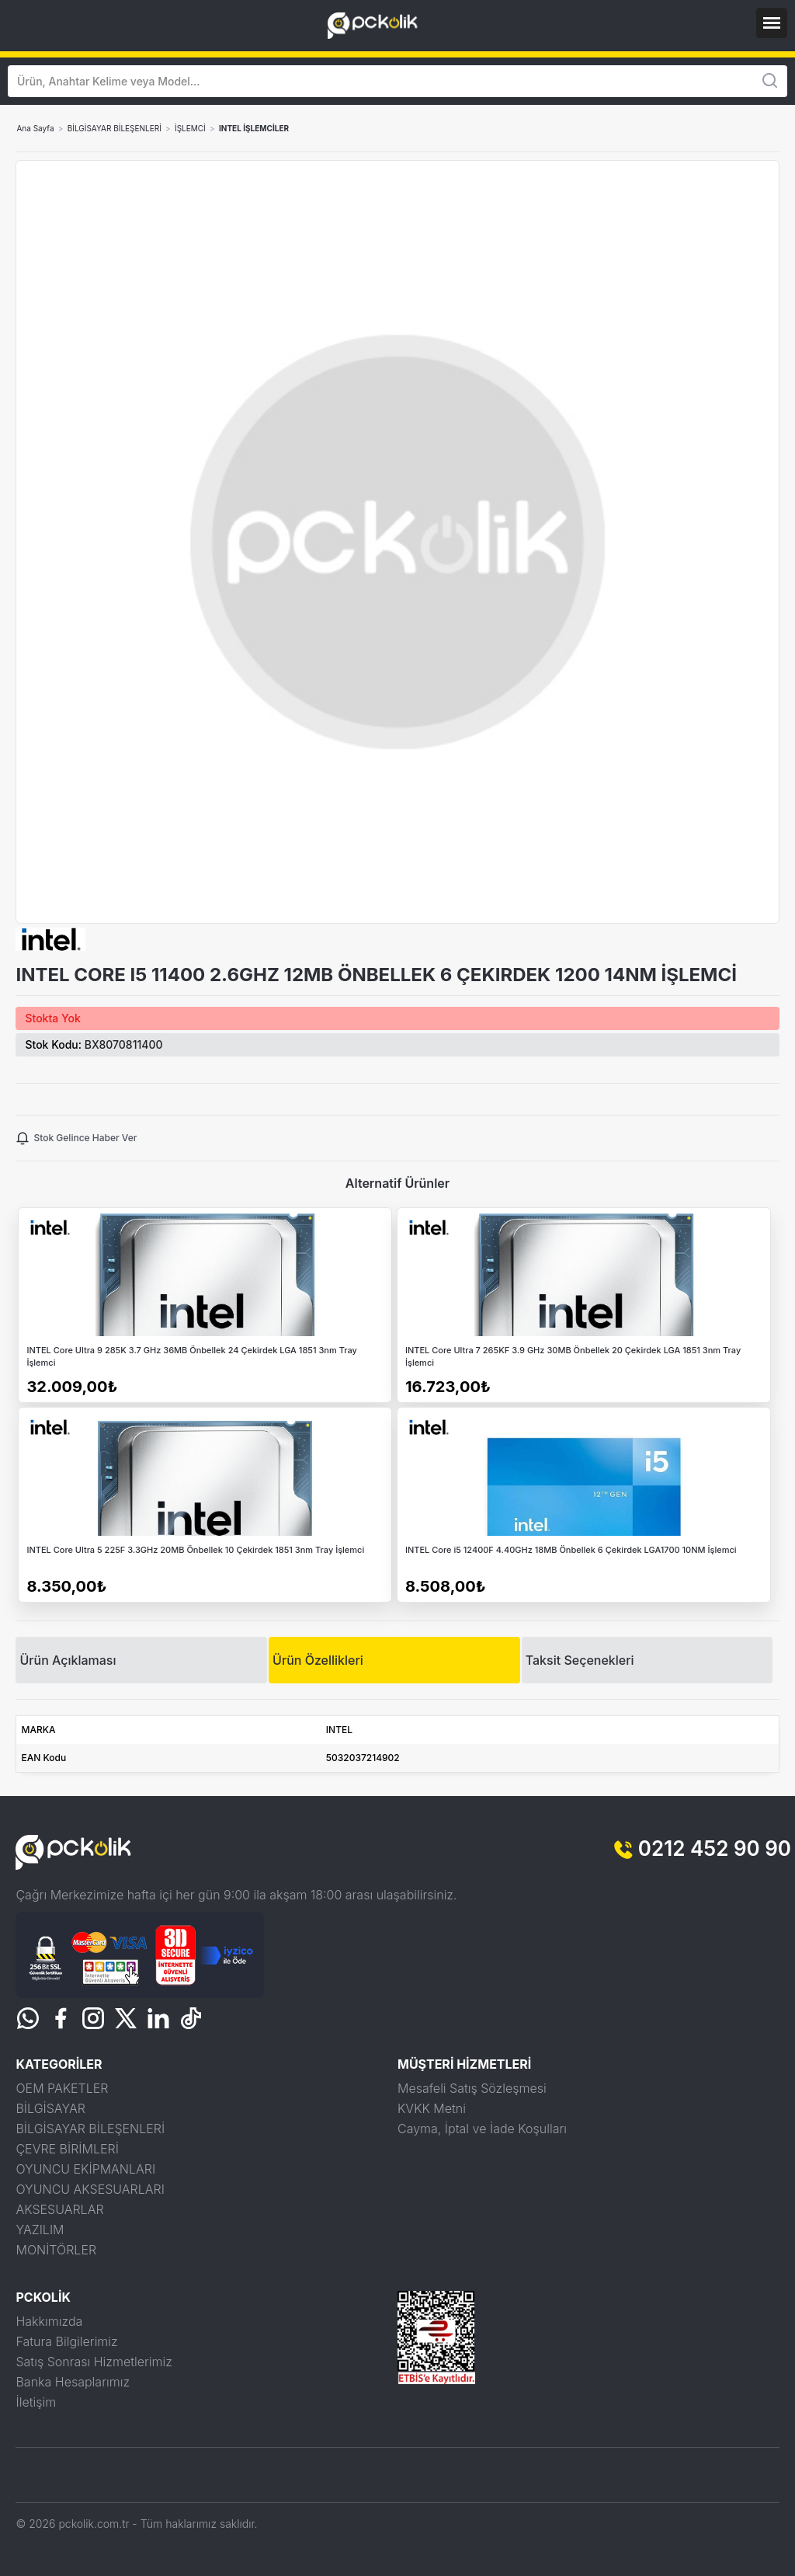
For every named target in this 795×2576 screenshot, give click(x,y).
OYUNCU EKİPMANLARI (85, 2169)
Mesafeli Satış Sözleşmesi (472, 2088)
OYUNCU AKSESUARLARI (90, 2189)
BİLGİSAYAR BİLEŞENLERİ (114, 128)
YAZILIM (40, 2229)
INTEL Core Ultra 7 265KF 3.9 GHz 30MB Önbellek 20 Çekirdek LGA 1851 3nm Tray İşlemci (573, 1357)
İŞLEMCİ (190, 128)
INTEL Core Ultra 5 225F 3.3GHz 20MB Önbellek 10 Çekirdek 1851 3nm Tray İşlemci (195, 1549)
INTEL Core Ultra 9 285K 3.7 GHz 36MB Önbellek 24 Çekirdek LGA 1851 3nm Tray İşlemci (191, 1357)
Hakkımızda (49, 2321)
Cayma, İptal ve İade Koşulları (482, 2128)
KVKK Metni (432, 2108)
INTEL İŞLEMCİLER (254, 128)
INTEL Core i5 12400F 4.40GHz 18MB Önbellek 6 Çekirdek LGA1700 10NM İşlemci (571, 1549)
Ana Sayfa (35, 128)
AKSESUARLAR (59, 2209)
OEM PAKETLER (62, 2088)
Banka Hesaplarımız (73, 2382)
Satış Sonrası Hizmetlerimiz (94, 2361)
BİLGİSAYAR (50, 2108)
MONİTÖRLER (56, 2249)
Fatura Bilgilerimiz (66, 2341)
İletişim (36, 2402)
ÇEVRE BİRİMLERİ (67, 2149)
